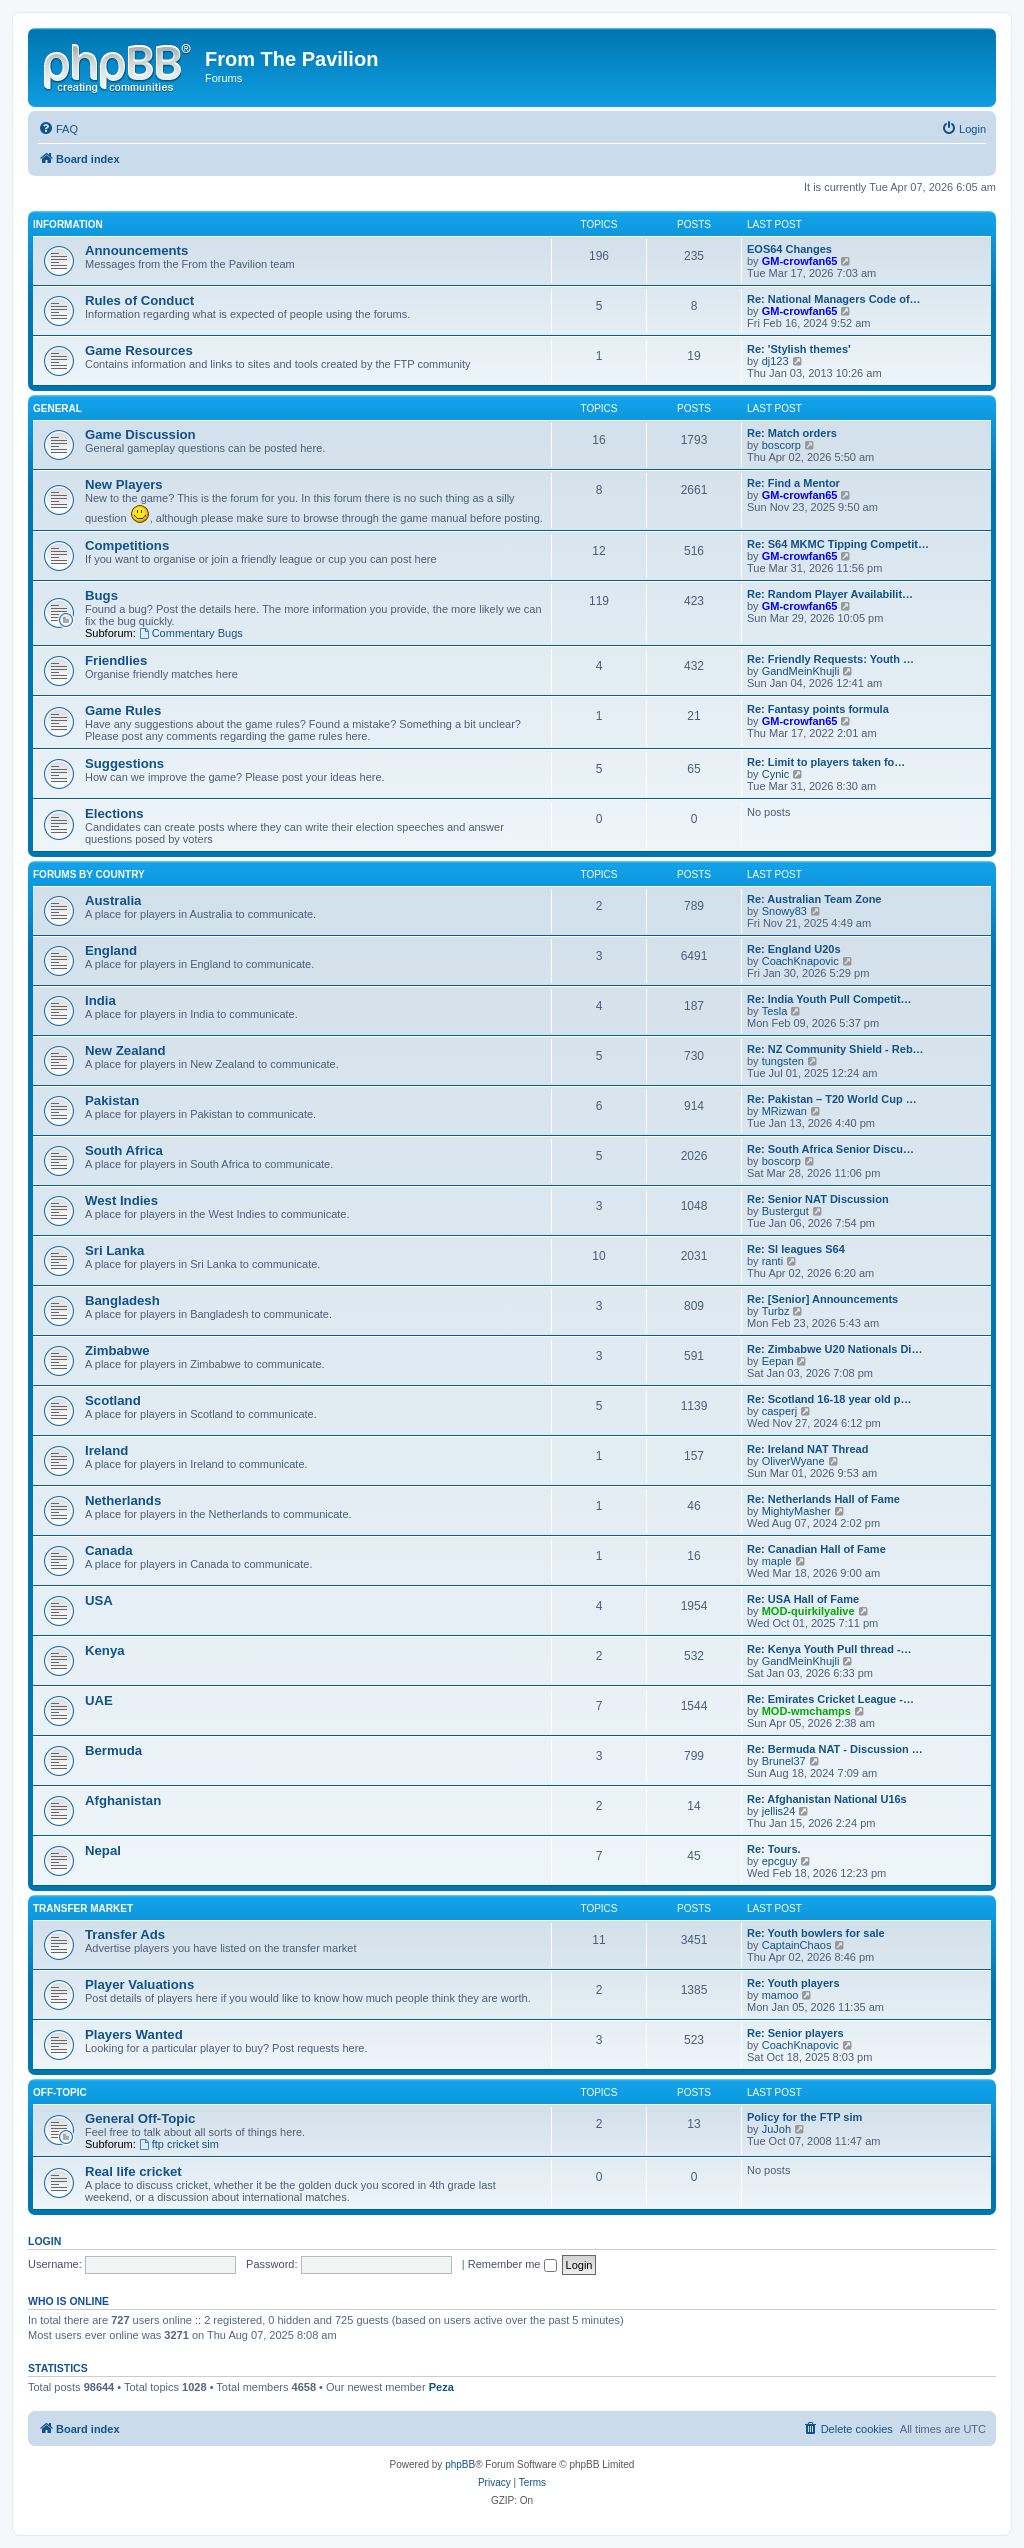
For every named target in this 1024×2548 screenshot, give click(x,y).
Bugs (101, 595)
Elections (114, 813)
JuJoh (776, 2129)
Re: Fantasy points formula (818, 709)
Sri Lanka (114, 1250)
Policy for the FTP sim (804, 2117)
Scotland (113, 1400)
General (57, 408)
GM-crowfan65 (800, 261)
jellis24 (779, 1811)
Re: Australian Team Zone (814, 899)
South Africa (124, 1150)
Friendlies (116, 660)
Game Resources (139, 350)
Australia (113, 900)
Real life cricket (133, 2171)
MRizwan (784, 1111)
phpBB (460, 2464)
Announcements (136, 250)
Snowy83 (784, 911)
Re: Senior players (795, 2033)
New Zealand (125, 1050)
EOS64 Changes (789, 249)
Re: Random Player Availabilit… (830, 594)
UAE (99, 1700)
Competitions (127, 545)
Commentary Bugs (191, 633)
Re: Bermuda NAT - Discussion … (835, 1749)
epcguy (779, 1861)
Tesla (775, 1011)
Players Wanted (134, 2034)
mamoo (780, 1995)
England (111, 950)
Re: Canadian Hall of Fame (816, 1549)
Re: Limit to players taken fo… (826, 762)
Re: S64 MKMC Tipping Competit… (838, 544)
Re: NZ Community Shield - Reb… (835, 1049)
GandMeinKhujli (801, 671)
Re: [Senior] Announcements (822, 1299)
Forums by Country (89, 874)
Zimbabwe (117, 1350)
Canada (109, 1550)
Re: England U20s (794, 949)
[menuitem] (58, 129)
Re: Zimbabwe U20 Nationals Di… (834, 1349)
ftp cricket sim (179, 2144)
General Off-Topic (140, 2118)
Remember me (512, 2264)
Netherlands (123, 1500)
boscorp (781, 445)
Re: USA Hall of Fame (803, 1599)
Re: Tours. (774, 1849)
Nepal (103, 1850)
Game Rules (123, 710)
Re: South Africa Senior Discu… (830, 1149)
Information (68, 224)
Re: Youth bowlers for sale (816, 1933)
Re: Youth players (793, 1983)
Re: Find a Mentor (793, 483)
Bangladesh (122, 1300)
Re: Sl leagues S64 (796, 1249)
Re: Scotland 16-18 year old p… (829, 1399)
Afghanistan (123, 1800)
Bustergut (785, 1211)
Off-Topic (60, 2092)
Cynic (776, 774)
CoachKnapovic (800, 961)
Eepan (778, 1361)
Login (44, 2241)
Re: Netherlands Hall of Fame (823, 1499)
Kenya (105, 1650)
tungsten (783, 1061)
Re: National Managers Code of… (834, 299)
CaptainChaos (797, 1945)
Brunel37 (784, 1761)
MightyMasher (796, 1511)
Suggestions (124, 763)
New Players (124, 484)
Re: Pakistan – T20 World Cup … (832, 1099)
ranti (772, 1261)
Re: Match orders (792, 433)
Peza (441, 2387)
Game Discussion (140, 434)
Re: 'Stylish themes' (799, 349)
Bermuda (113, 1750)
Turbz (776, 1311)
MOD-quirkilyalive (808, 1611)
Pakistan (112, 1100)
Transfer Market (83, 1908)
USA (99, 1600)
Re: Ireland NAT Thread (807, 1449)
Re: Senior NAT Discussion (818, 1199)
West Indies (121, 1200)
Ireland (106, 1450)
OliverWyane (793, 1461)
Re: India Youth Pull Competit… (829, 999)
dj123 (775, 361)
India (100, 1000)
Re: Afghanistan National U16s (827, 1799)
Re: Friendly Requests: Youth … (830, 659)
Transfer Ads (125, 1934)
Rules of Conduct (139, 300)
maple (777, 1561)
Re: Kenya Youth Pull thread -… (829, 1649)
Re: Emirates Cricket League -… (830, 1699)
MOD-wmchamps (806, 1711)
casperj (779, 1411)
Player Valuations (139, 1984)
